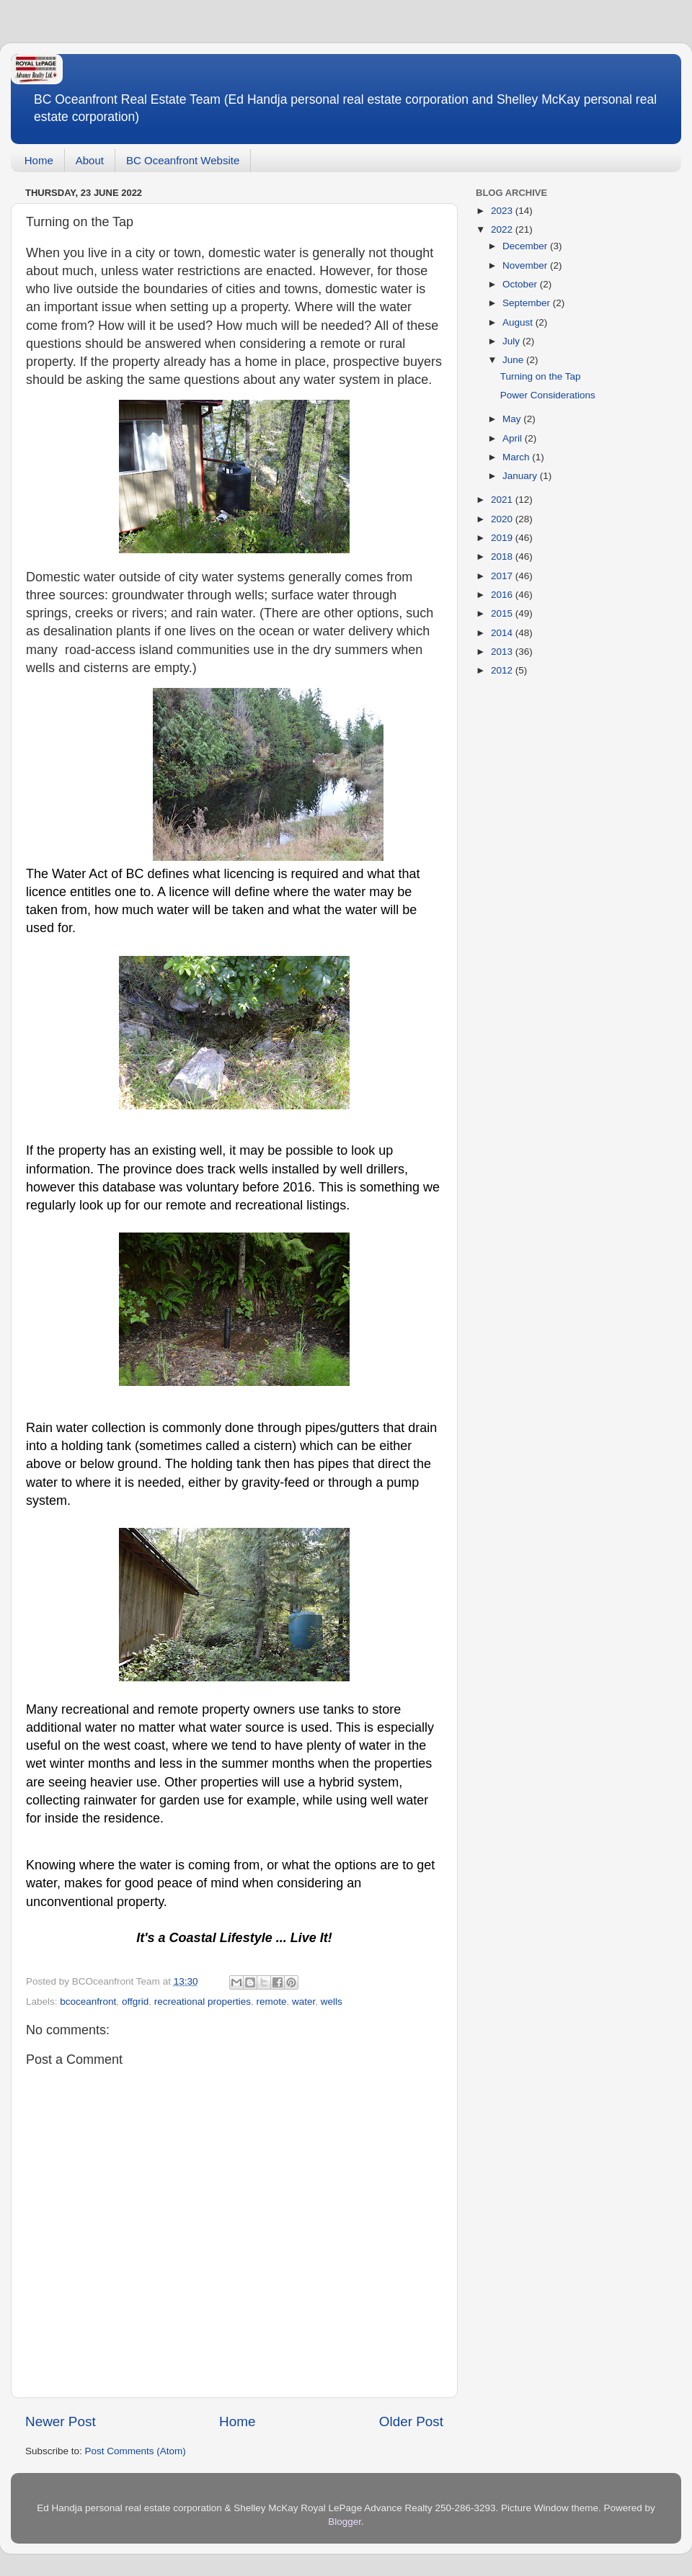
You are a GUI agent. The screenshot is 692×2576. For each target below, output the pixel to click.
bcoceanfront (88, 2001)
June (514, 359)
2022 (503, 229)
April (513, 438)
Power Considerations (547, 395)
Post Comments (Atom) (135, 2451)
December (526, 246)
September (527, 303)
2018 (503, 556)
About (90, 160)
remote (272, 2001)
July (512, 341)
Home (39, 160)
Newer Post (60, 2421)
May (512, 418)
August (519, 322)
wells (331, 2001)
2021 (503, 499)
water (303, 2001)
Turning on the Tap (540, 376)
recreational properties (202, 2001)
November (526, 265)
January (521, 475)
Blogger (344, 2521)
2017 (503, 576)
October (521, 284)
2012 (503, 670)
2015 (503, 613)
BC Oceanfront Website (182, 160)
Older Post (411, 2421)
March (517, 457)
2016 (503, 594)
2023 (503, 210)
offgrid (135, 2001)
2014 (503, 632)
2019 (503, 537)
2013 (503, 651)
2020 (503, 519)
